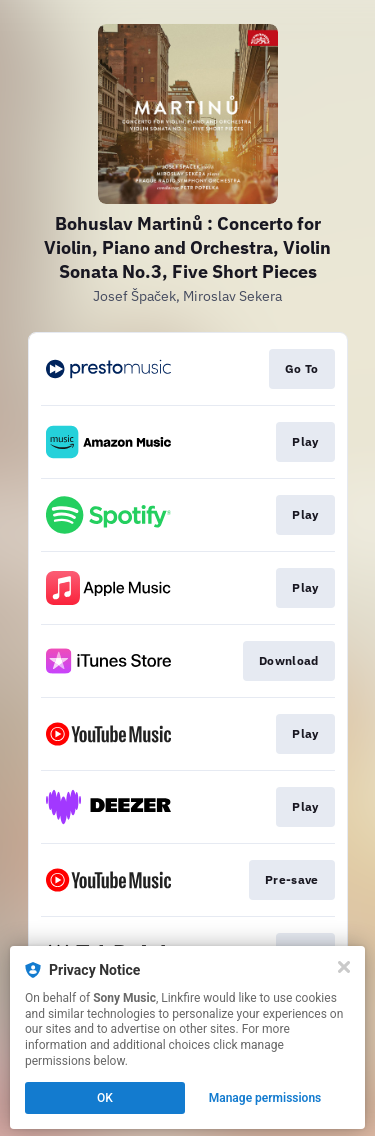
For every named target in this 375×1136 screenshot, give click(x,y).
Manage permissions (265, 1098)
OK (105, 1098)
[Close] (344, 967)
